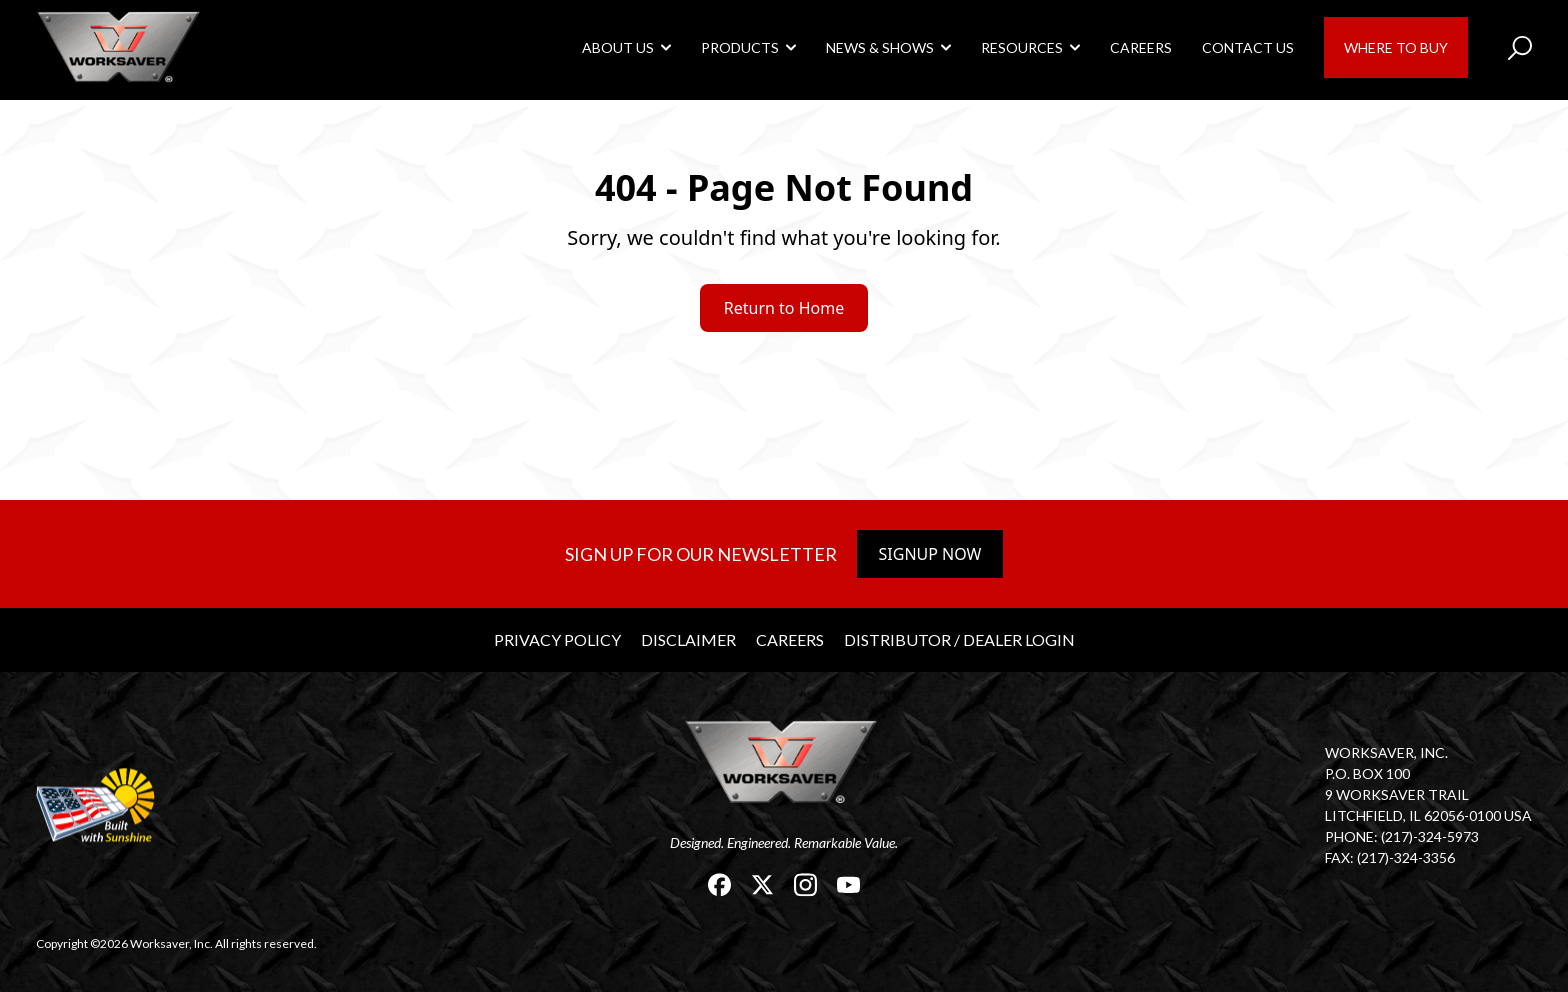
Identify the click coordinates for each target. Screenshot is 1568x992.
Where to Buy (1396, 47)
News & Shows (880, 47)
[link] (121, 46)
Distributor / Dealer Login (959, 639)
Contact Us (1248, 47)
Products (740, 47)
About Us (618, 47)
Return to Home (784, 308)
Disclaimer (688, 639)
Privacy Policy (557, 639)
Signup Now (930, 554)
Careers (1141, 47)
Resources (1022, 47)
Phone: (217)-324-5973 (1402, 836)
